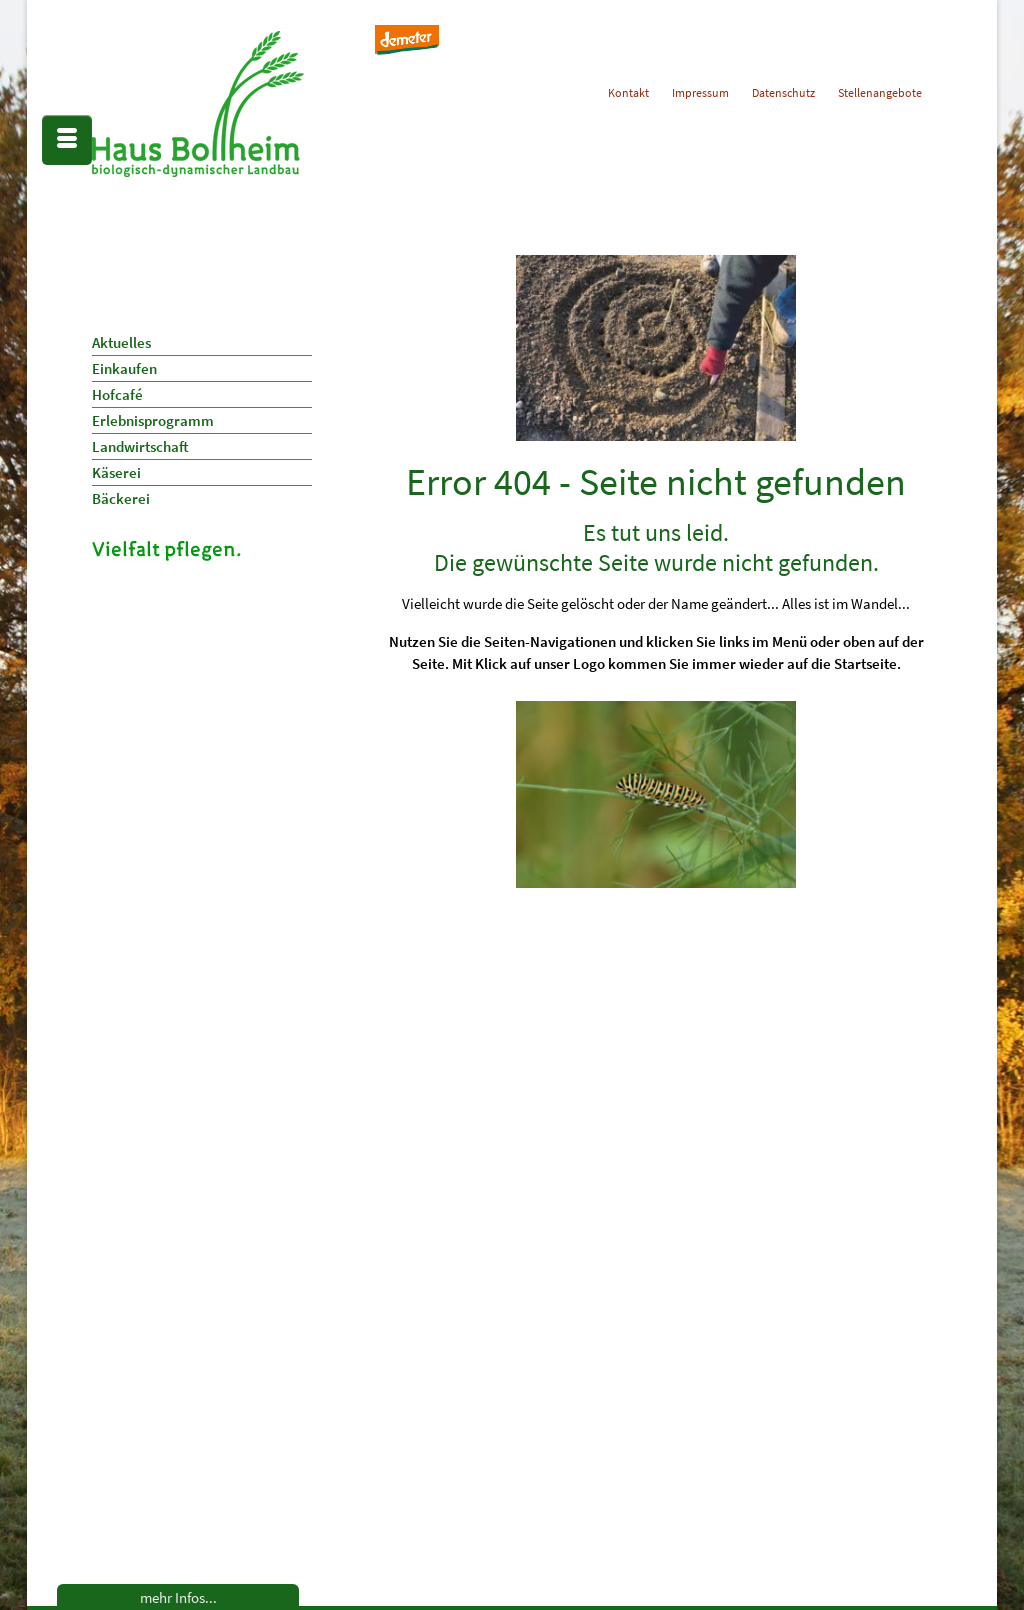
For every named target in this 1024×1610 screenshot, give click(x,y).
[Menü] (67, 140)
